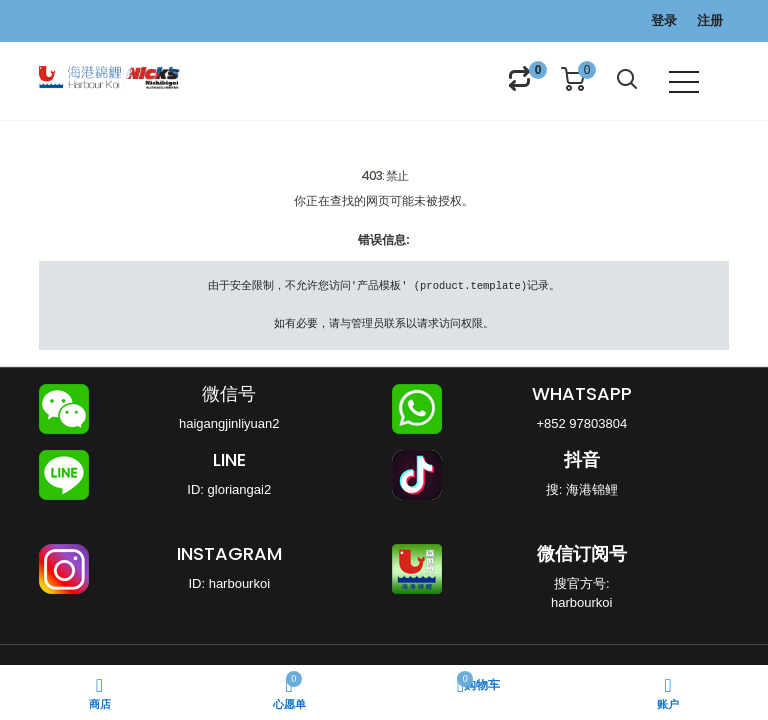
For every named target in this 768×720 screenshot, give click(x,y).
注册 (710, 20)
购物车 (478, 684)
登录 (664, 20)
